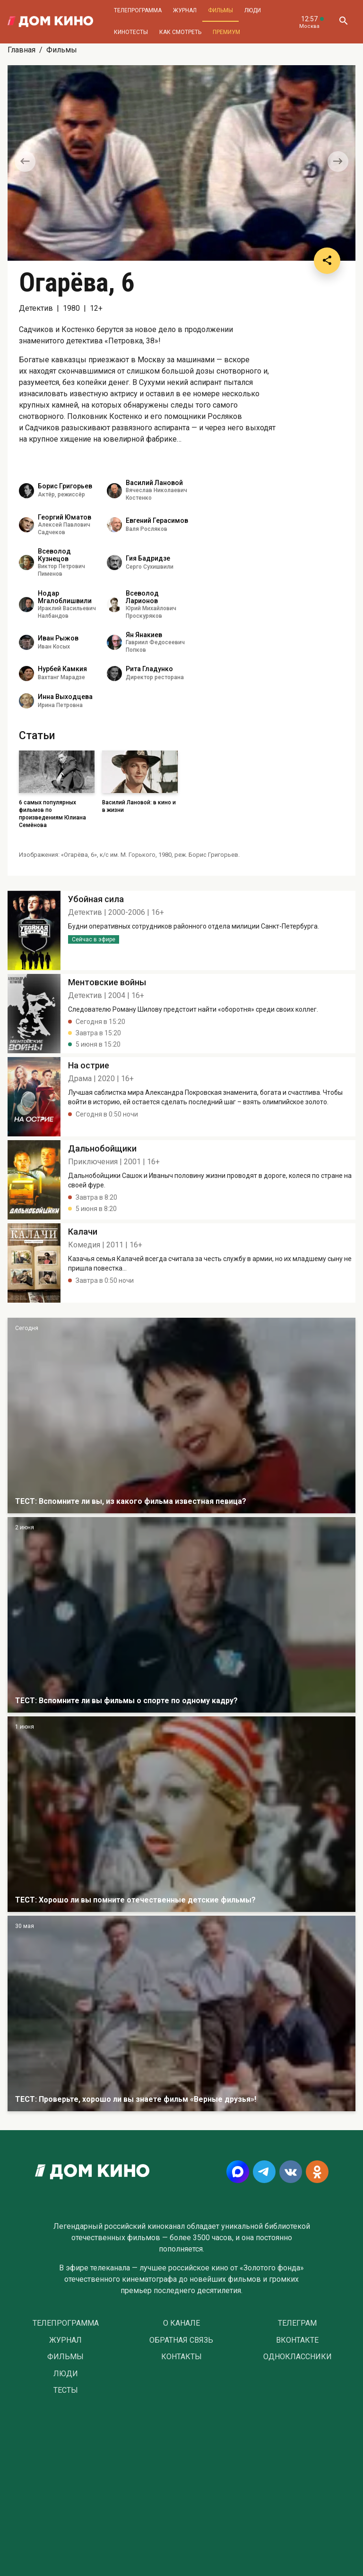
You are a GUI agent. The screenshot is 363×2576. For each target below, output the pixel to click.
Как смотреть (180, 32)
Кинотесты (131, 32)
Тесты (65, 2390)
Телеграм (297, 2323)
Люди (252, 10)
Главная (21, 49)
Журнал (185, 10)
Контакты (181, 2357)
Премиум (226, 32)
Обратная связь (181, 2340)
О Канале (181, 2323)
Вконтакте (297, 2340)
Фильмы (220, 10)
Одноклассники (297, 2357)
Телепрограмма (138, 10)
